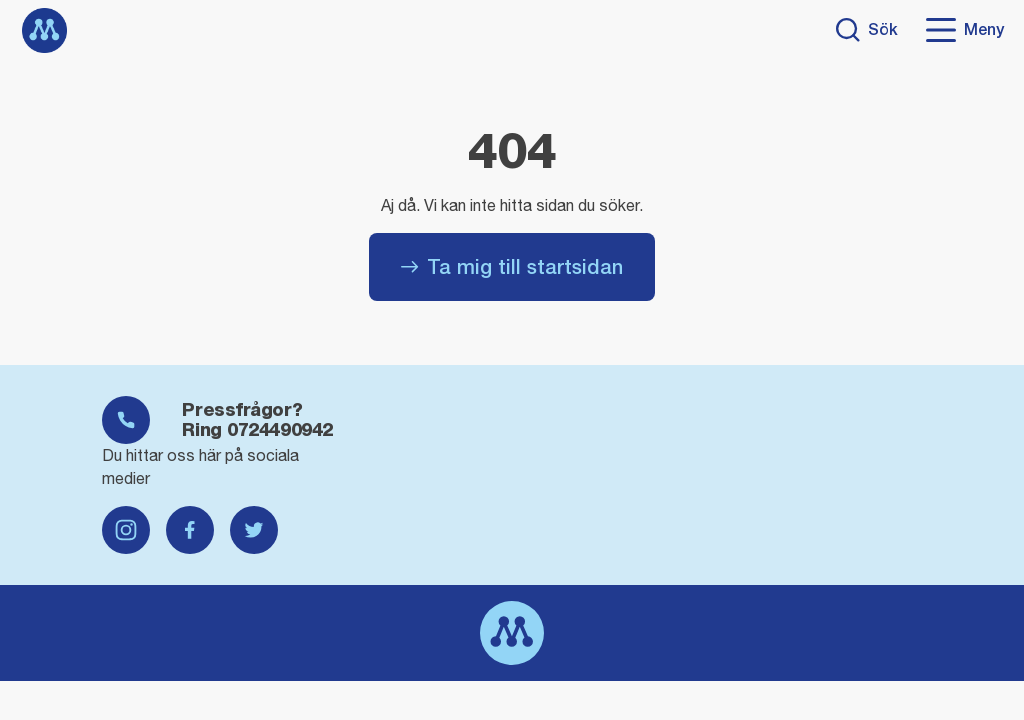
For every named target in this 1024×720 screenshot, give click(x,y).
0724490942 (280, 429)
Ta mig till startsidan (511, 266)
